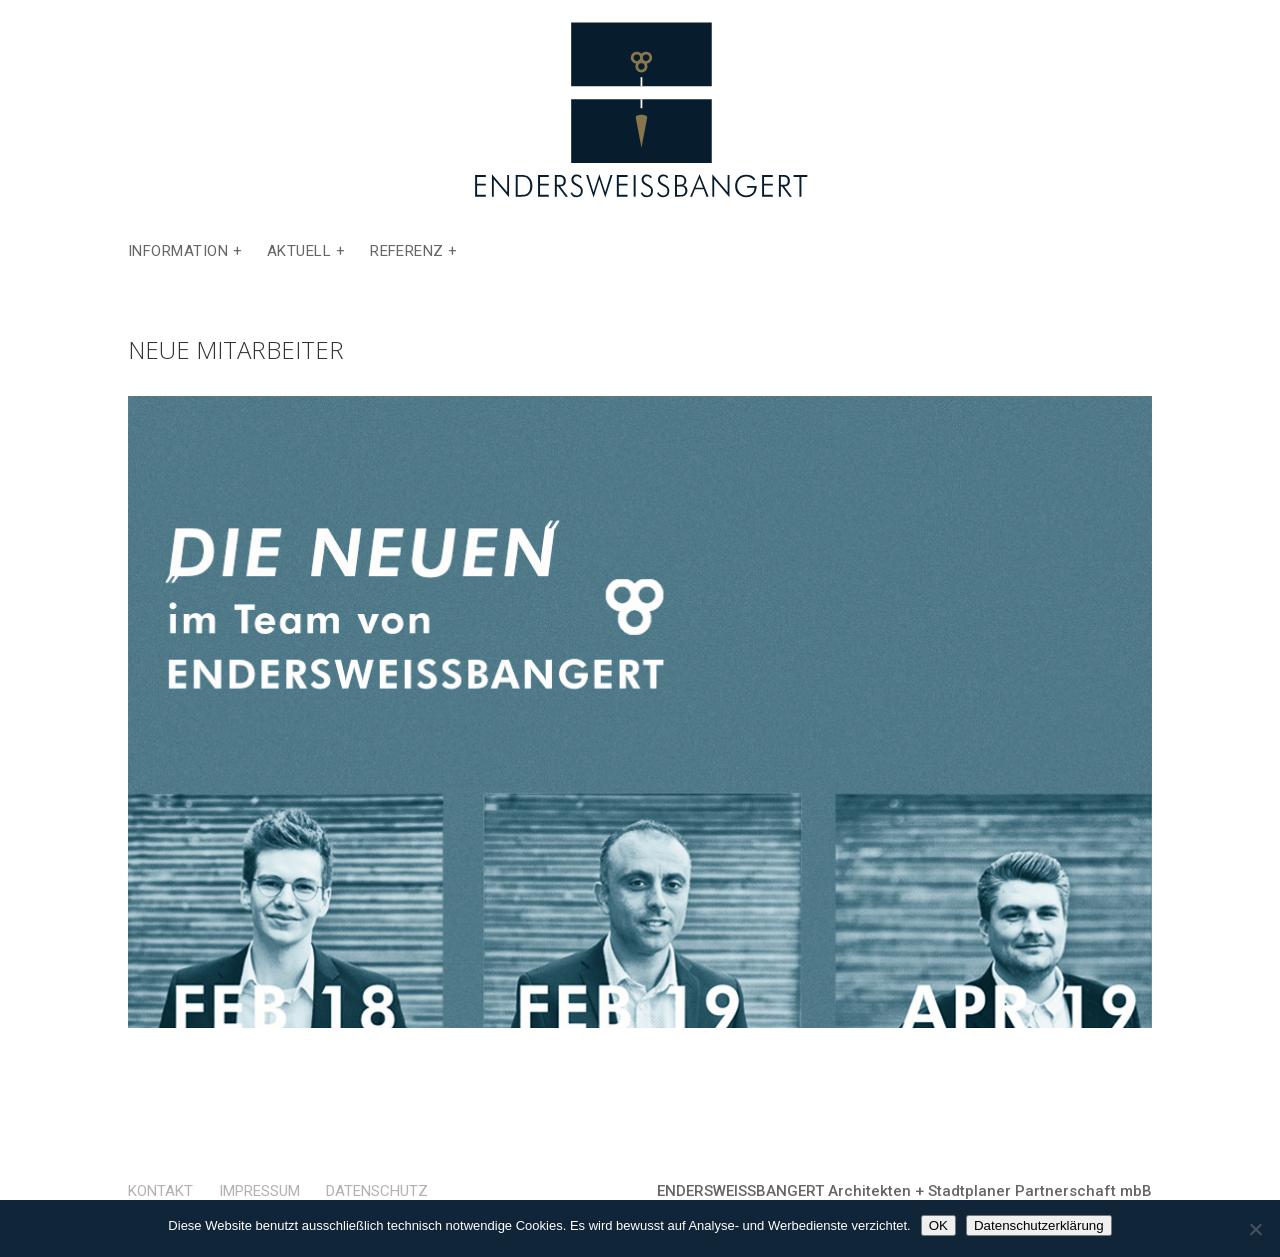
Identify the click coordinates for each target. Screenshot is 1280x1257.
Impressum (259, 1191)
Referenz (407, 252)
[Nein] (1255, 1229)
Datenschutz (377, 1191)
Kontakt (160, 1191)
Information (178, 252)
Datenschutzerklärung (1039, 1225)
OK (938, 1225)
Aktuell (299, 252)
